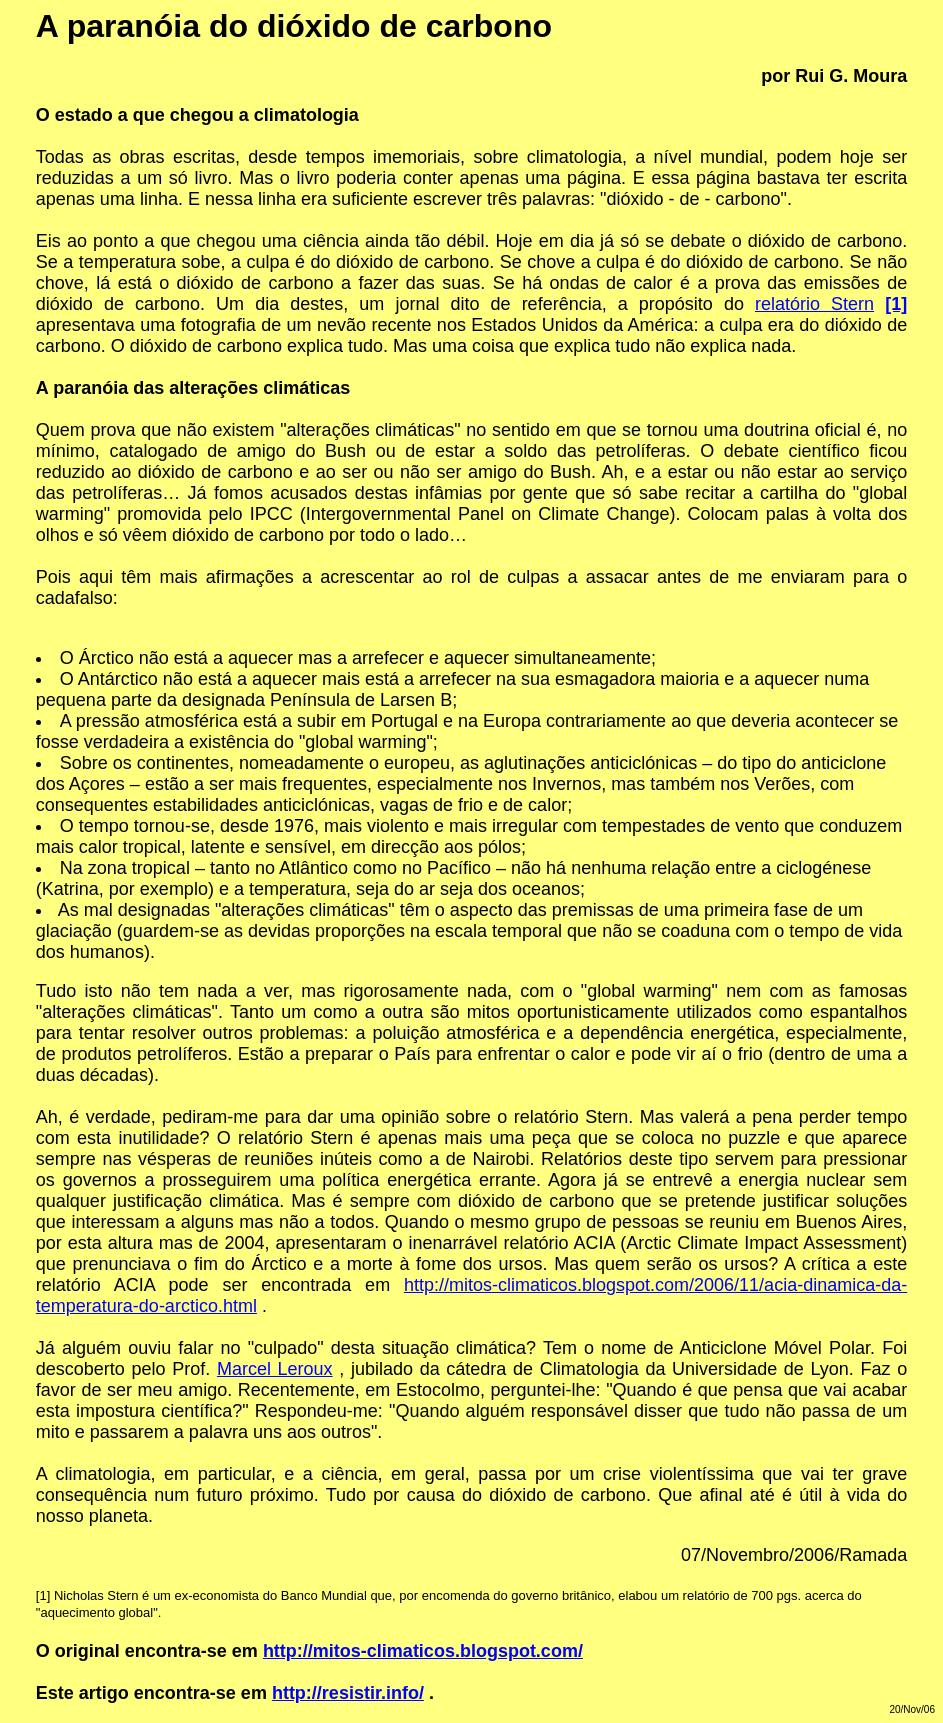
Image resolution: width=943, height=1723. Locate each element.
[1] (43, 1595)
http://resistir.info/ (348, 1693)
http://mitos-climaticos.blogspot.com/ (423, 1651)
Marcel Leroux (275, 1369)
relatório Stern (814, 304)
